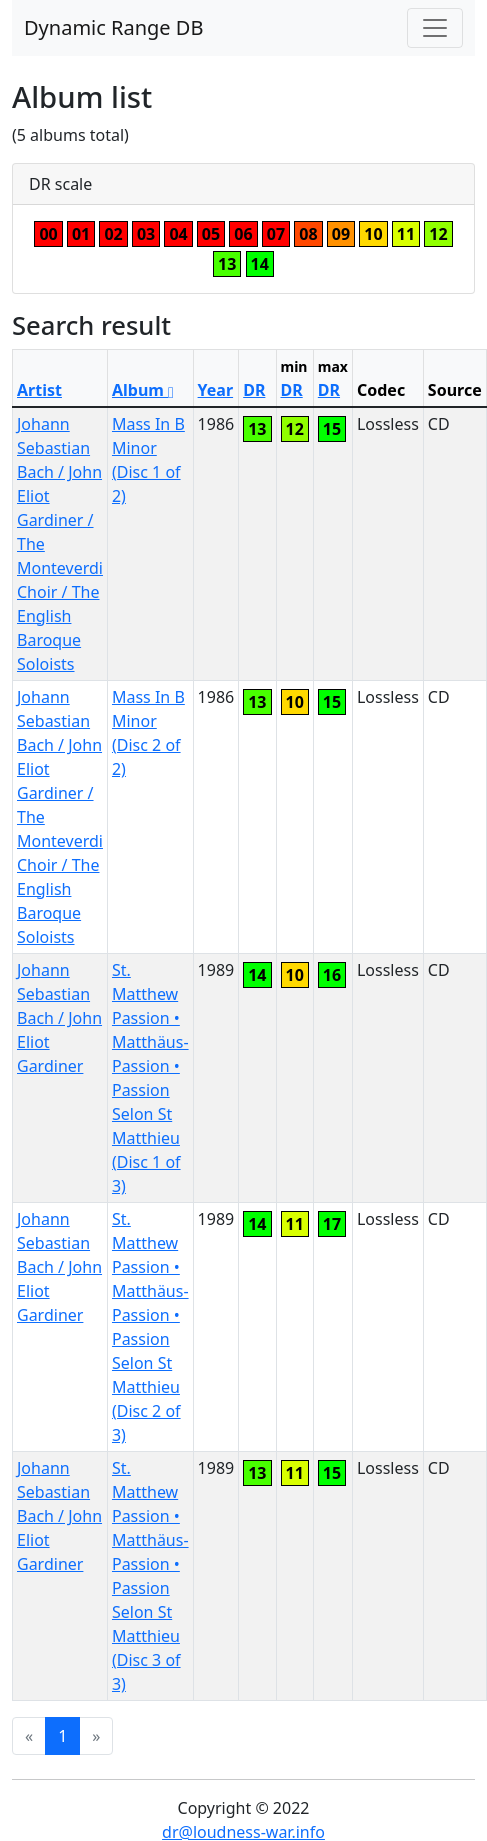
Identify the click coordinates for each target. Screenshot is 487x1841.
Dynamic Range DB (113, 27)
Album (143, 390)
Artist (39, 390)
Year (216, 390)
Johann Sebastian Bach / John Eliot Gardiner (59, 1018)
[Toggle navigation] (435, 28)
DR (254, 390)
